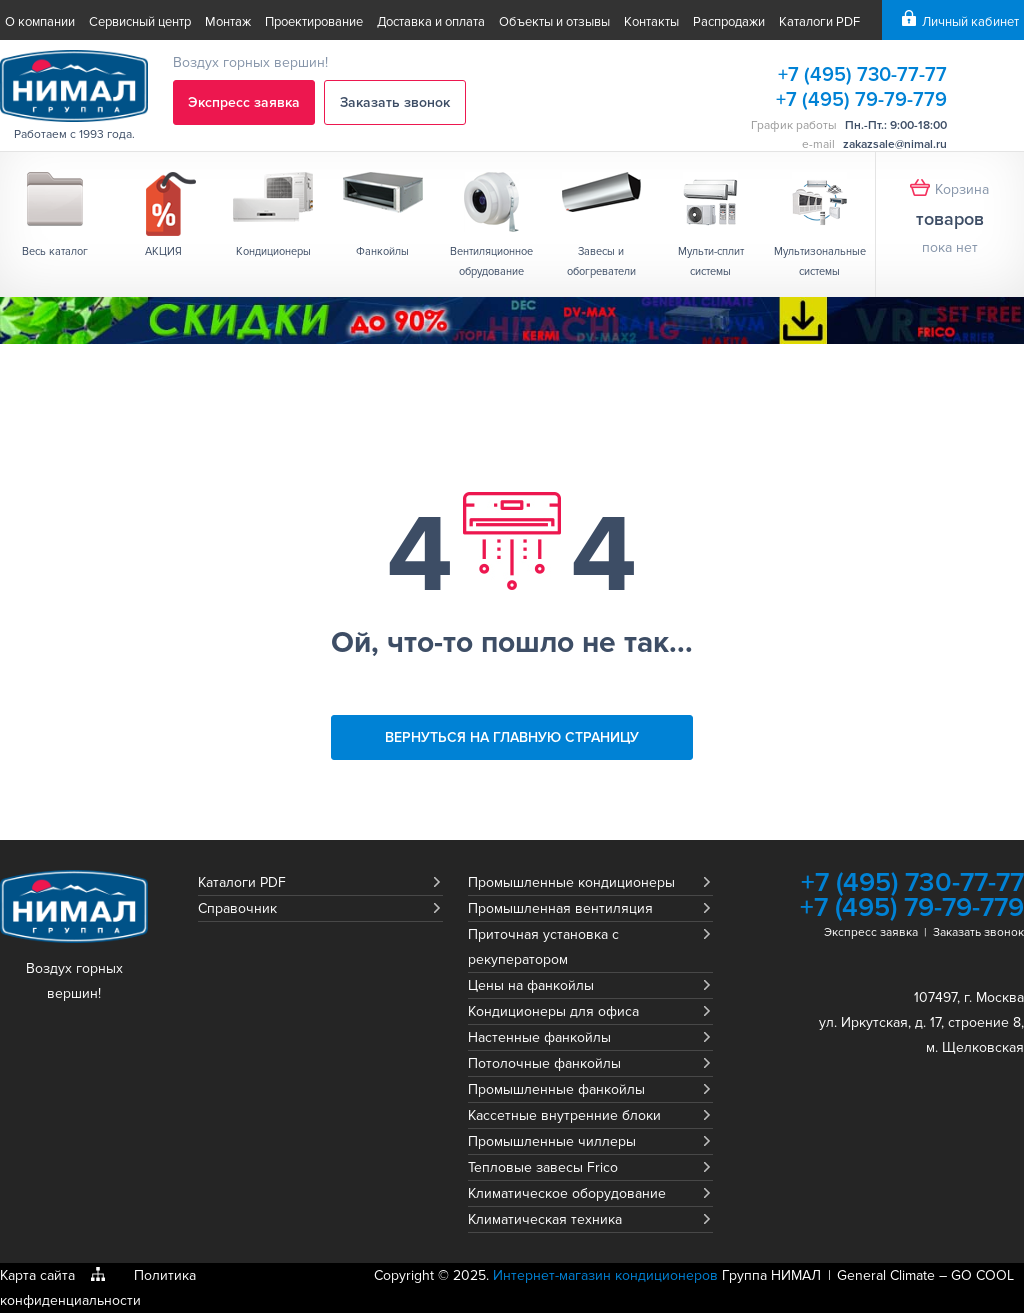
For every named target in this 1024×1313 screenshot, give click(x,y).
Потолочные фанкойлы (544, 1063)
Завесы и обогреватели (601, 261)
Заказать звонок (395, 102)
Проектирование (314, 22)
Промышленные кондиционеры (571, 882)
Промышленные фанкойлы (556, 1089)
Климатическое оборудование (567, 1193)
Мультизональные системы (820, 261)
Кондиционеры (273, 251)
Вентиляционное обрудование (491, 261)
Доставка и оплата (431, 22)
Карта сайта (37, 1275)
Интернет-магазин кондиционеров (605, 1275)
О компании (40, 22)
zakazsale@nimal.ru (895, 144)
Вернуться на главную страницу (512, 737)
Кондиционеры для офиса (553, 1011)
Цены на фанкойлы (531, 985)
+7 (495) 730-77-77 (862, 75)
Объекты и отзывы (554, 22)
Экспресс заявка (244, 102)
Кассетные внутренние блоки (564, 1115)
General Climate (886, 1275)
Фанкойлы (382, 251)
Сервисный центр (140, 22)
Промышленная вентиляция (560, 908)
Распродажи (729, 22)
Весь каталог (55, 251)
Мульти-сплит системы (711, 261)
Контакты (651, 22)
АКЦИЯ (163, 251)
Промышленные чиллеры (552, 1141)
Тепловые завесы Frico (543, 1167)
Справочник (237, 908)
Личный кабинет (970, 22)
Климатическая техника (545, 1219)
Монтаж (228, 22)
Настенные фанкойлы (539, 1037)
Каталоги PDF (819, 22)
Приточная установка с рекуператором (543, 947)
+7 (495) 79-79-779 (861, 100)
